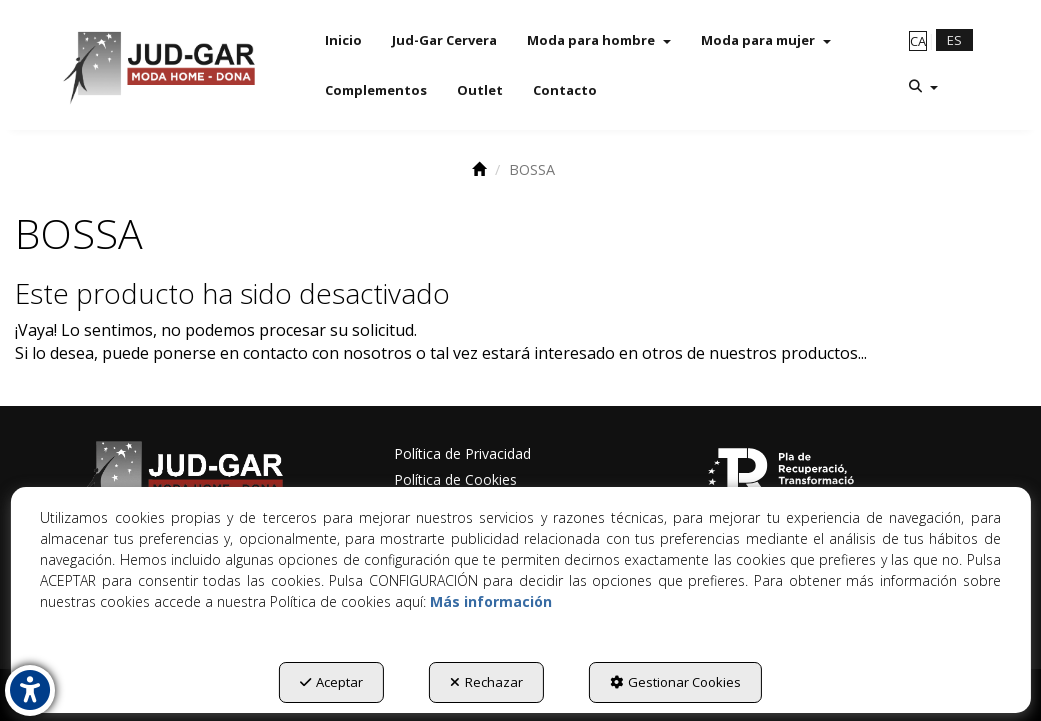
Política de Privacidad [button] (462, 453)
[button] (158, 65)
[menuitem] (343, 40)
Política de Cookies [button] (455, 479)
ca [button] (918, 41)
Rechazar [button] (486, 682)
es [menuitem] (954, 40)
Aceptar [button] (331, 682)
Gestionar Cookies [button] (675, 682)
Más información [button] (491, 601)
